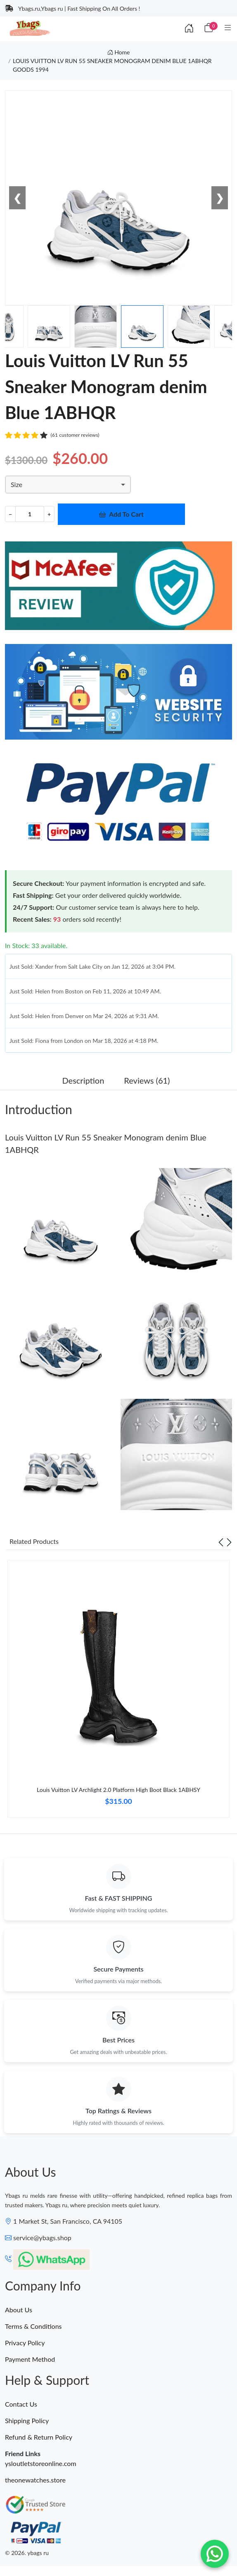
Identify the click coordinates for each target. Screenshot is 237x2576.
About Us (18, 2310)
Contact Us (21, 2404)
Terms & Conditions (33, 2326)
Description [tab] (83, 1080)
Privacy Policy (25, 2343)
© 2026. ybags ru (27, 2553)
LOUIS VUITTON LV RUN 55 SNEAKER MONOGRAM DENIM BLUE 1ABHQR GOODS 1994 (112, 65)
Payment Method (30, 2359)
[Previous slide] (221, 1541)
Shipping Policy (27, 2420)
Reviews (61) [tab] (147, 1080)
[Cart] (208, 28)
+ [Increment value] (49, 514)
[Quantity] (29, 514)
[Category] (227, 28)
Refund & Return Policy (38, 2437)
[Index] (189, 28)
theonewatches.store (35, 2480)
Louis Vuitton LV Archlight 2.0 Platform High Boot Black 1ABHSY (118, 1789)
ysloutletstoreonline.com (40, 2463)
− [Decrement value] (10, 514)
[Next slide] (229, 1541)
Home (118, 52)
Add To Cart (121, 514)
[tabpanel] (118, 1692)
